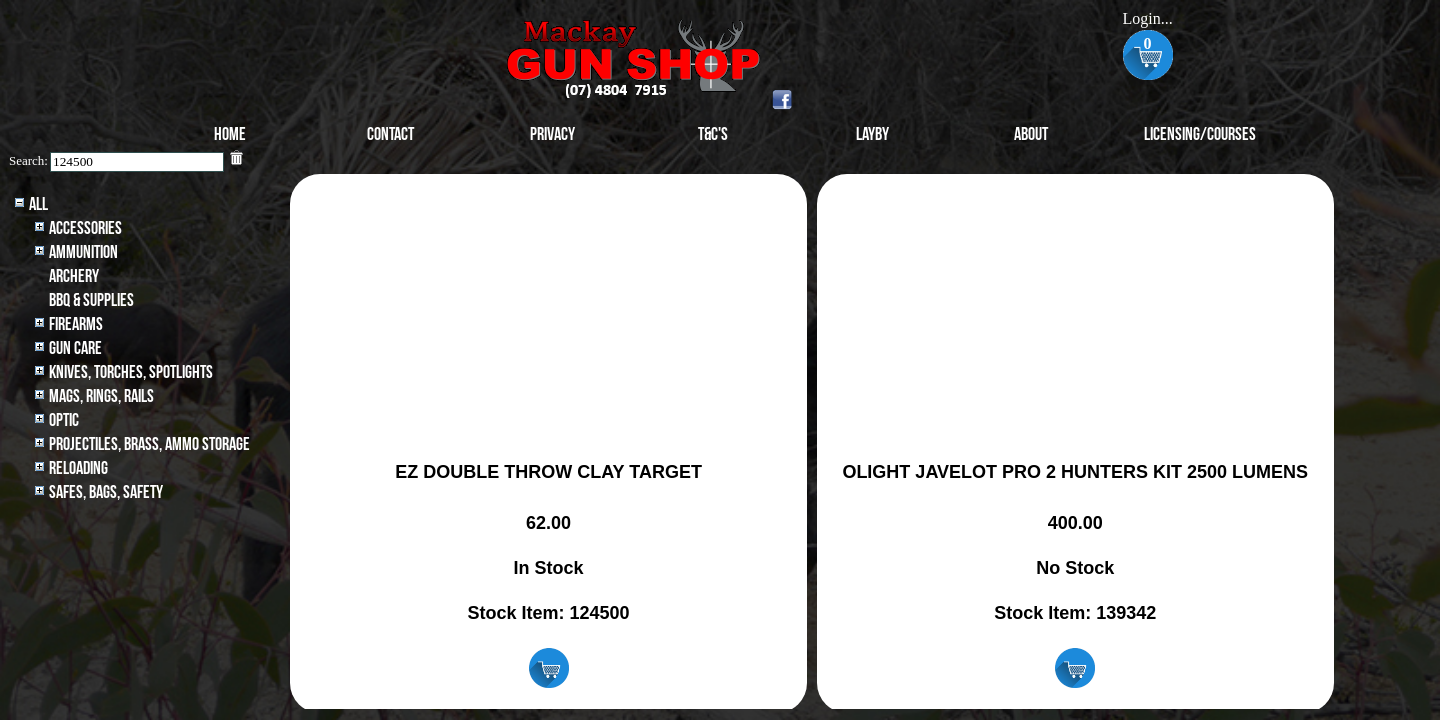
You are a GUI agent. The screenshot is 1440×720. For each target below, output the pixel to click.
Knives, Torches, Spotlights (131, 372)
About (1031, 134)
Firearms (76, 324)
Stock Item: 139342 (1075, 613)
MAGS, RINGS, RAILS (101, 396)
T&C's (713, 134)
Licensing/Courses (1200, 134)
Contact (390, 134)
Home (230, 134)
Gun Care (75, 348)
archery (74, 276)
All (38, 204)
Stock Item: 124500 (549, 613)
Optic (64, 420)
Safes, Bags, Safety (106, 492)
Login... (1147, 18)
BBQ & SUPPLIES (91, 300)
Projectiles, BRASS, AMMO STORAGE (149, 444)
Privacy (552, 134)
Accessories (85, 228)
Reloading (78, 468)
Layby (872, 134)
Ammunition (83, 252)
